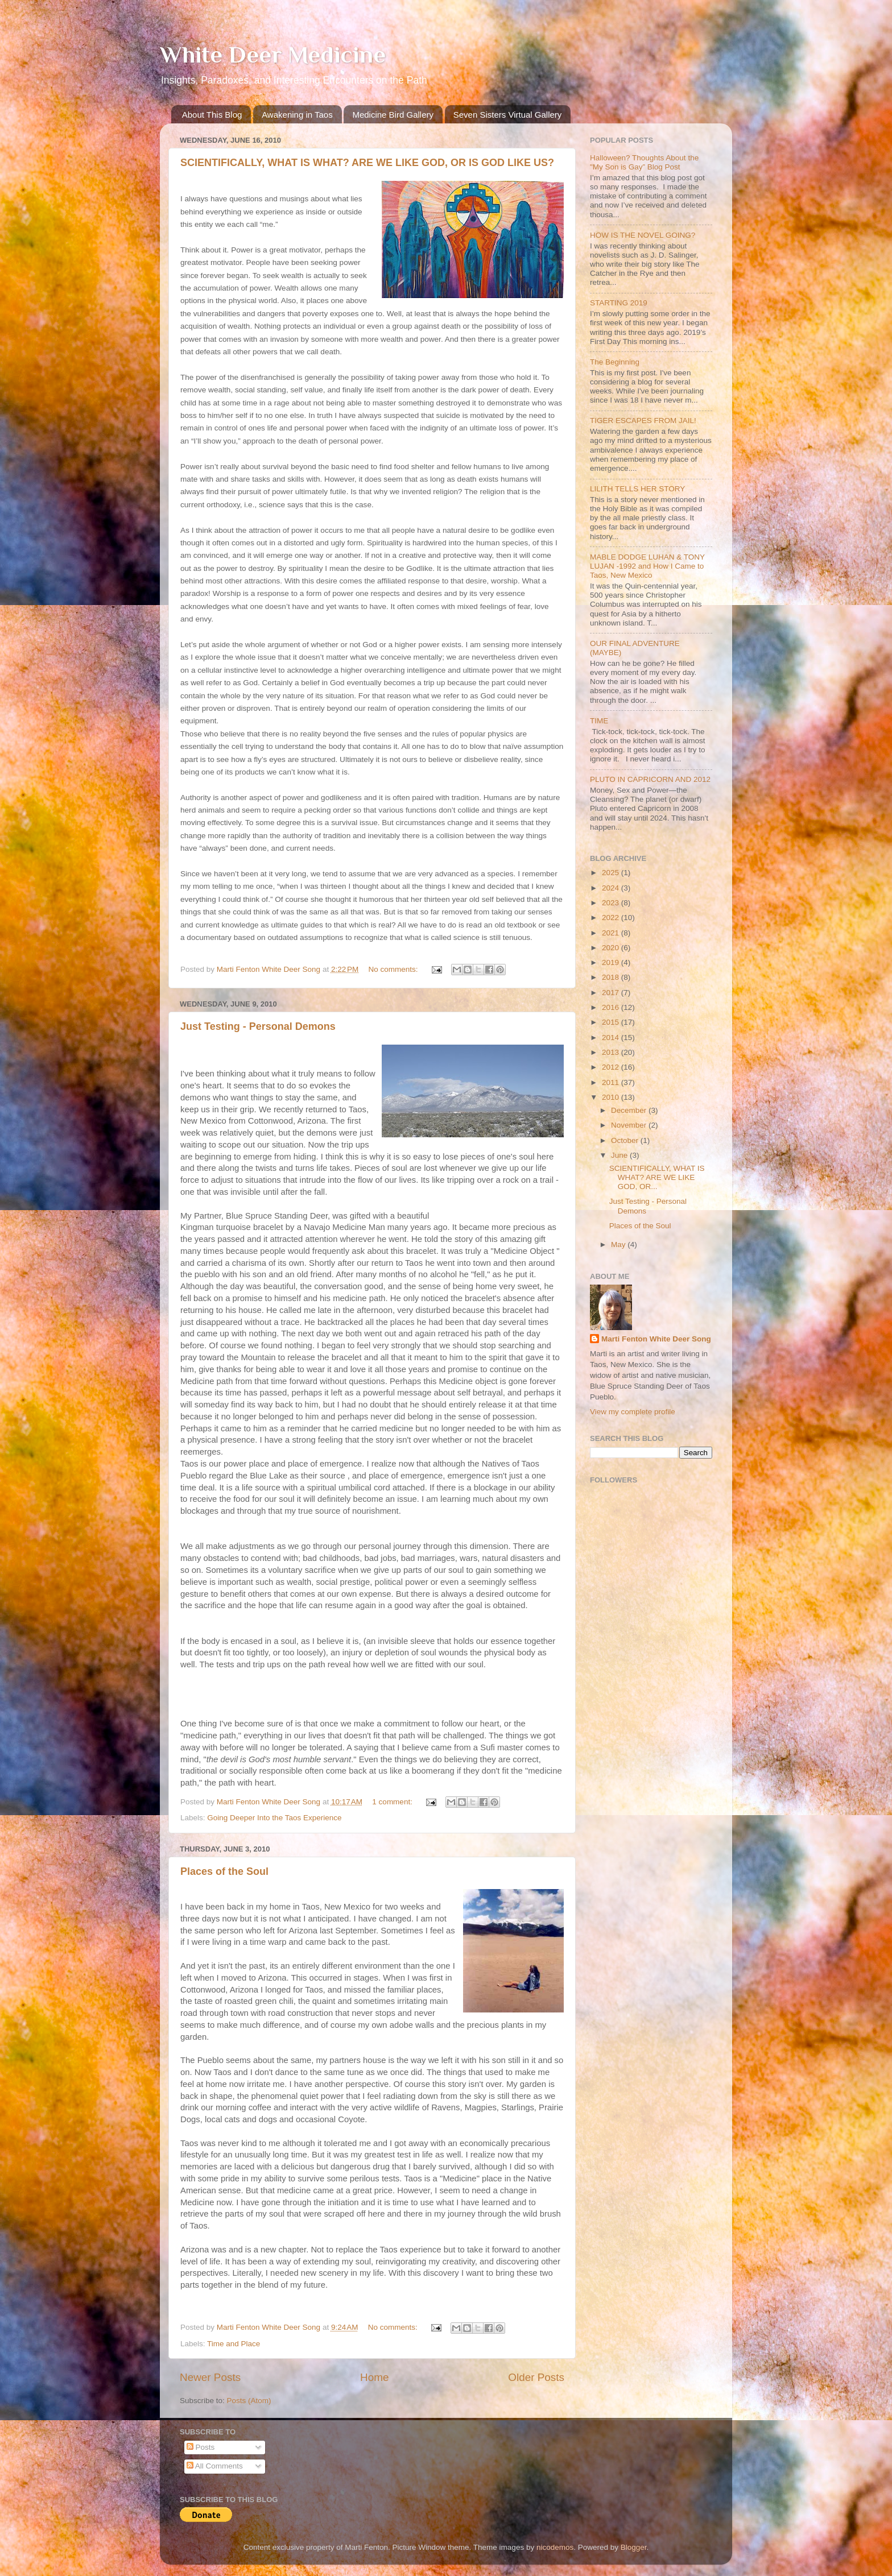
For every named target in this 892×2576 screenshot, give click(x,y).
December (630, 1110)
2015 (611, 1022)
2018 (611, 977)
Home (374, 2377)
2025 (611, 872)
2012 (611, 1067)
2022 (611, 917)
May (619, 1244)
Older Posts (536, 2377)
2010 (611, 1097)
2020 (611, 947)
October (626, 1140)
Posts (201, 2447)
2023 (611, 902)
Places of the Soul (224, 1871)
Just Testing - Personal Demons (258, 1026)
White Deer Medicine (273, 54)
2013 (611, 1052)
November (630, 1125)
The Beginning (614, 362)
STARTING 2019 (618, 303)
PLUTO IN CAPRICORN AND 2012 (650, 779)
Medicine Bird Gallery (392, 114)
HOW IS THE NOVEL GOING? (642, 235)
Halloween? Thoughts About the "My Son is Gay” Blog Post (644, 162)
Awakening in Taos (297, 114)
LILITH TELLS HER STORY (637, 488)
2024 (611, 888)
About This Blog (212, 114)
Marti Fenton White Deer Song (656, 1339)
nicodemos (554, 2547)
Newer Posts (210, 2377)
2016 (611, 1007)
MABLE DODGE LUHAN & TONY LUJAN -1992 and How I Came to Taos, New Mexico (647, 566)
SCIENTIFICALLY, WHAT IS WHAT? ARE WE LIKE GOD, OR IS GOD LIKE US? (367, 162)
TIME (599, 721)
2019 (611, 962)
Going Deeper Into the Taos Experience (274, 1817)
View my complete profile (632, 1411)
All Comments (215, 2466)
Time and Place (233, 2343)
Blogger (634, 2547)
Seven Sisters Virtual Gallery (507, 114)
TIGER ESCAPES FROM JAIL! (643, 420)
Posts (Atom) (249, 2400)
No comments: (394, 969)
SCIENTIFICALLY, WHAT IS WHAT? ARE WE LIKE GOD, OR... (657, 1177)
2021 (611, 933)
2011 (611, 1082)
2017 (611, 992)
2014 (611, 1037)
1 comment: (393, 1802)
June (620, 1155)
